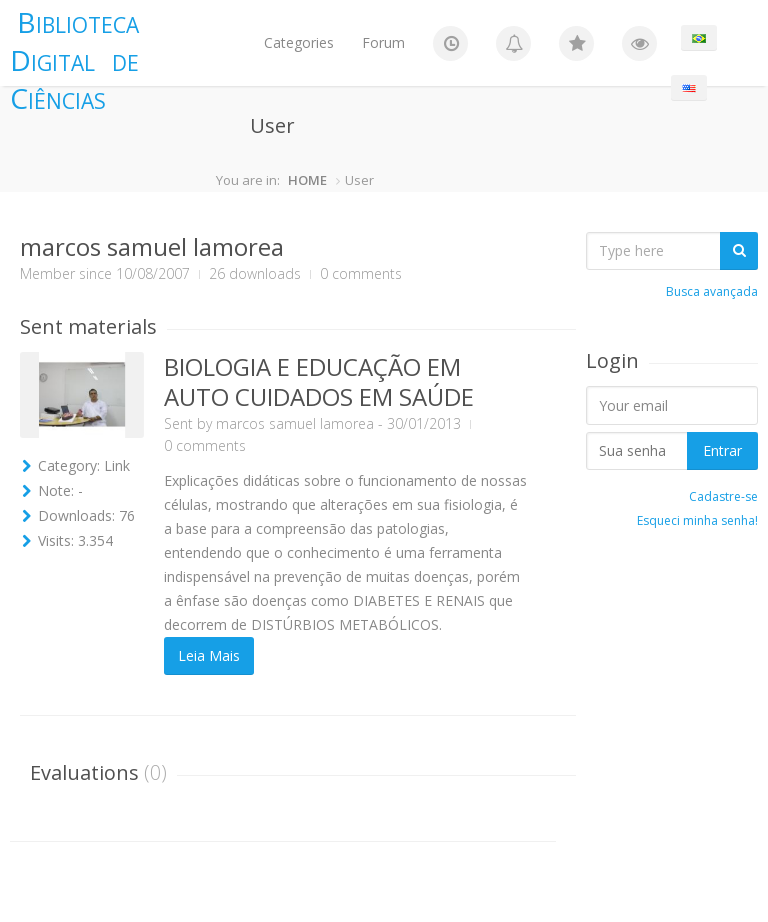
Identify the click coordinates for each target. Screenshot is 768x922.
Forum (383, 42)
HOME (307, 180)
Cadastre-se (723, 496)
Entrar (722, 450)
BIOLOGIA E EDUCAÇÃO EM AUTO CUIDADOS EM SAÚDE (319, 381)
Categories (299, 42)
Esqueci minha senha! (697, 520)
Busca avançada (712, 291)
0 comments (205, 445)
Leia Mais (209, 655)
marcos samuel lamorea (295, 423)
